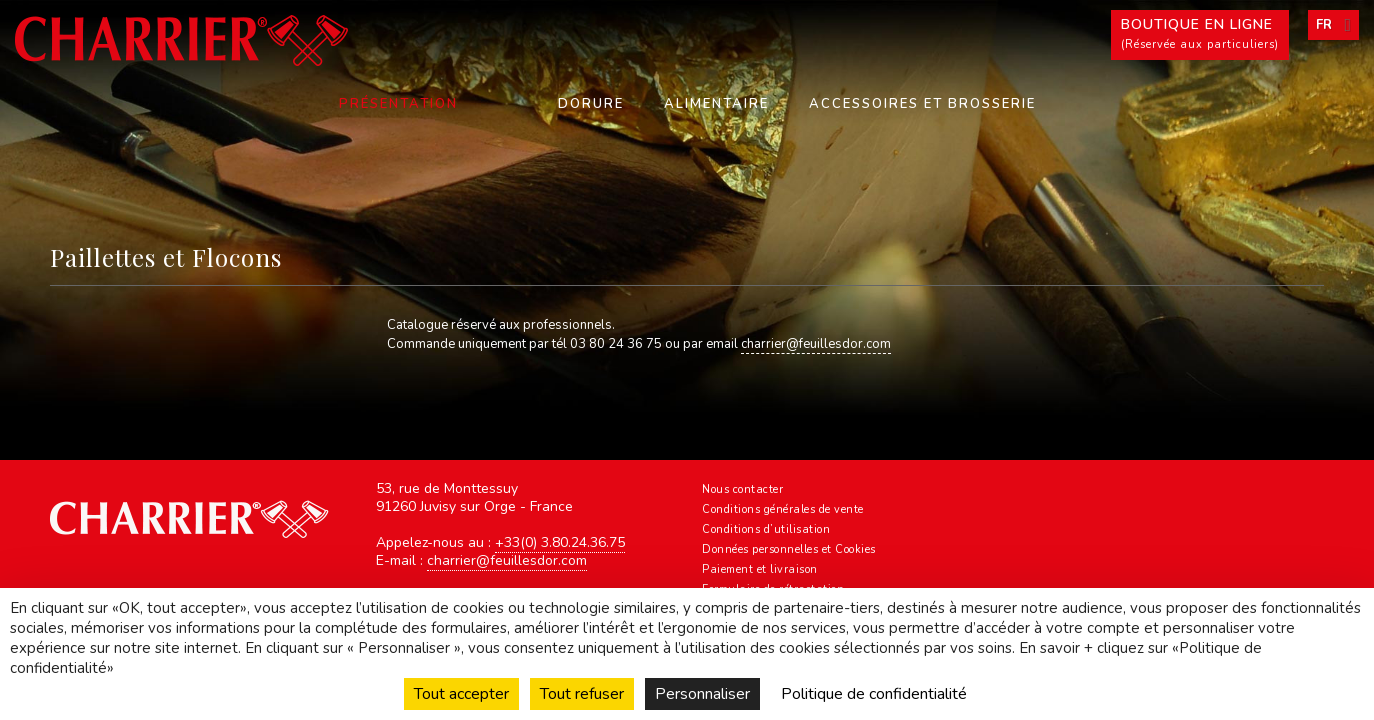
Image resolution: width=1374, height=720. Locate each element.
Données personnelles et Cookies (789, 549)
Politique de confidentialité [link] (874, 694)
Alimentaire (716, 104)
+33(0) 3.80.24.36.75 (560, 542)
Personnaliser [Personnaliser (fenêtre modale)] (702, 694)
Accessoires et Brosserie (922, 104)
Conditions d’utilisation (766, 529)
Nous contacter (742, 489)
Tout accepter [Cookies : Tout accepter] (461, 694)
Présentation (398, 104)
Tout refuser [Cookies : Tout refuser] (582, 694)
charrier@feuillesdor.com (816, 344)
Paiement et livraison (760, 569)
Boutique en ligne (1200, 35)
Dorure (591, 104)
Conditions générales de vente (783, 509)
